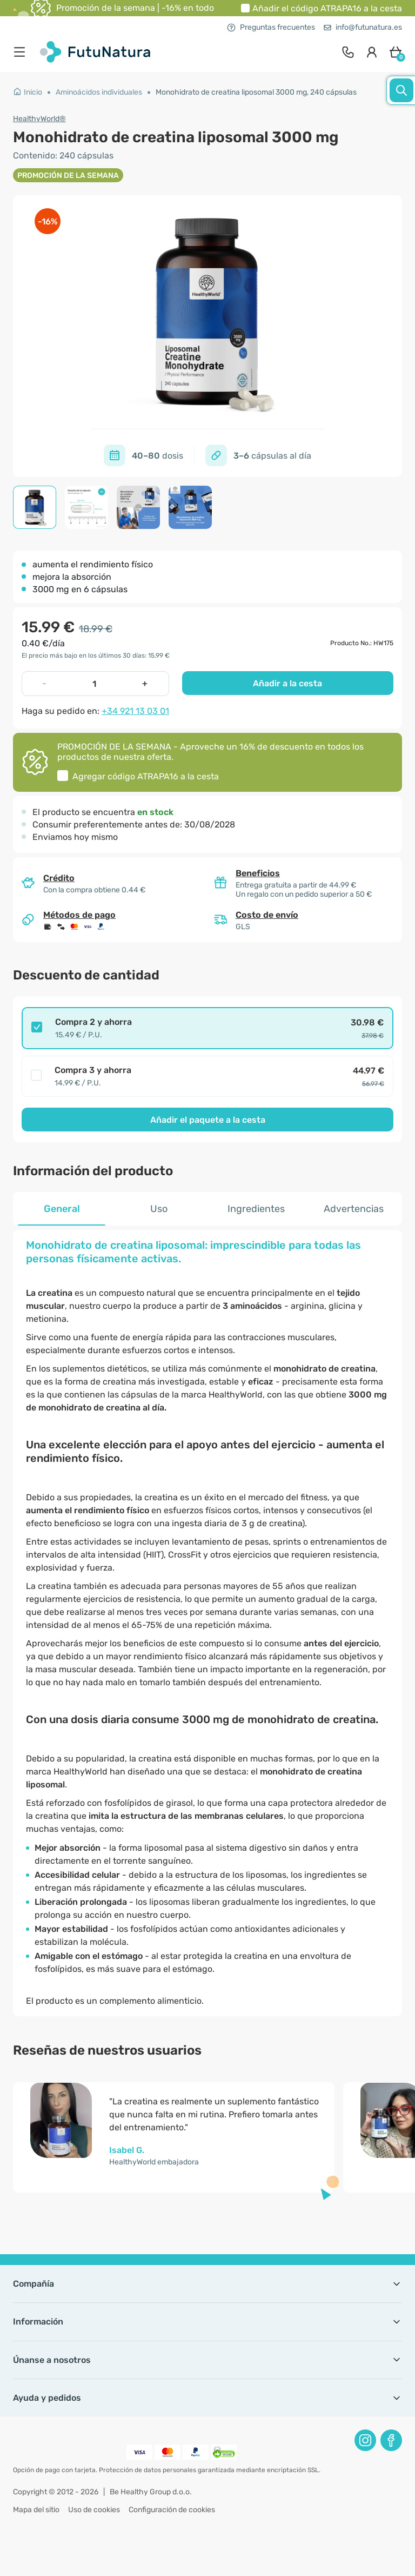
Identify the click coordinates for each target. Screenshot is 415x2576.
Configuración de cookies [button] (172, 2509)
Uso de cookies (94, 2509)
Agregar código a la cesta (145, 776)
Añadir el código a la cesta (327, 8)
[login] (371, 51)
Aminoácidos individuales (99, 92)
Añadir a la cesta (287, 683)
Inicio (27, 92)
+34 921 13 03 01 (135, 711)
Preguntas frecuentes (271, 27)
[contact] (348, 51)
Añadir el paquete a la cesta (207, 1120)
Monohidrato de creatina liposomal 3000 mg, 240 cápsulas (256, 92)
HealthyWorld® (39, 118)
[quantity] (94, 684)
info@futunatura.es (363, 27)
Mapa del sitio (36, 2509)
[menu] (22, 52)
